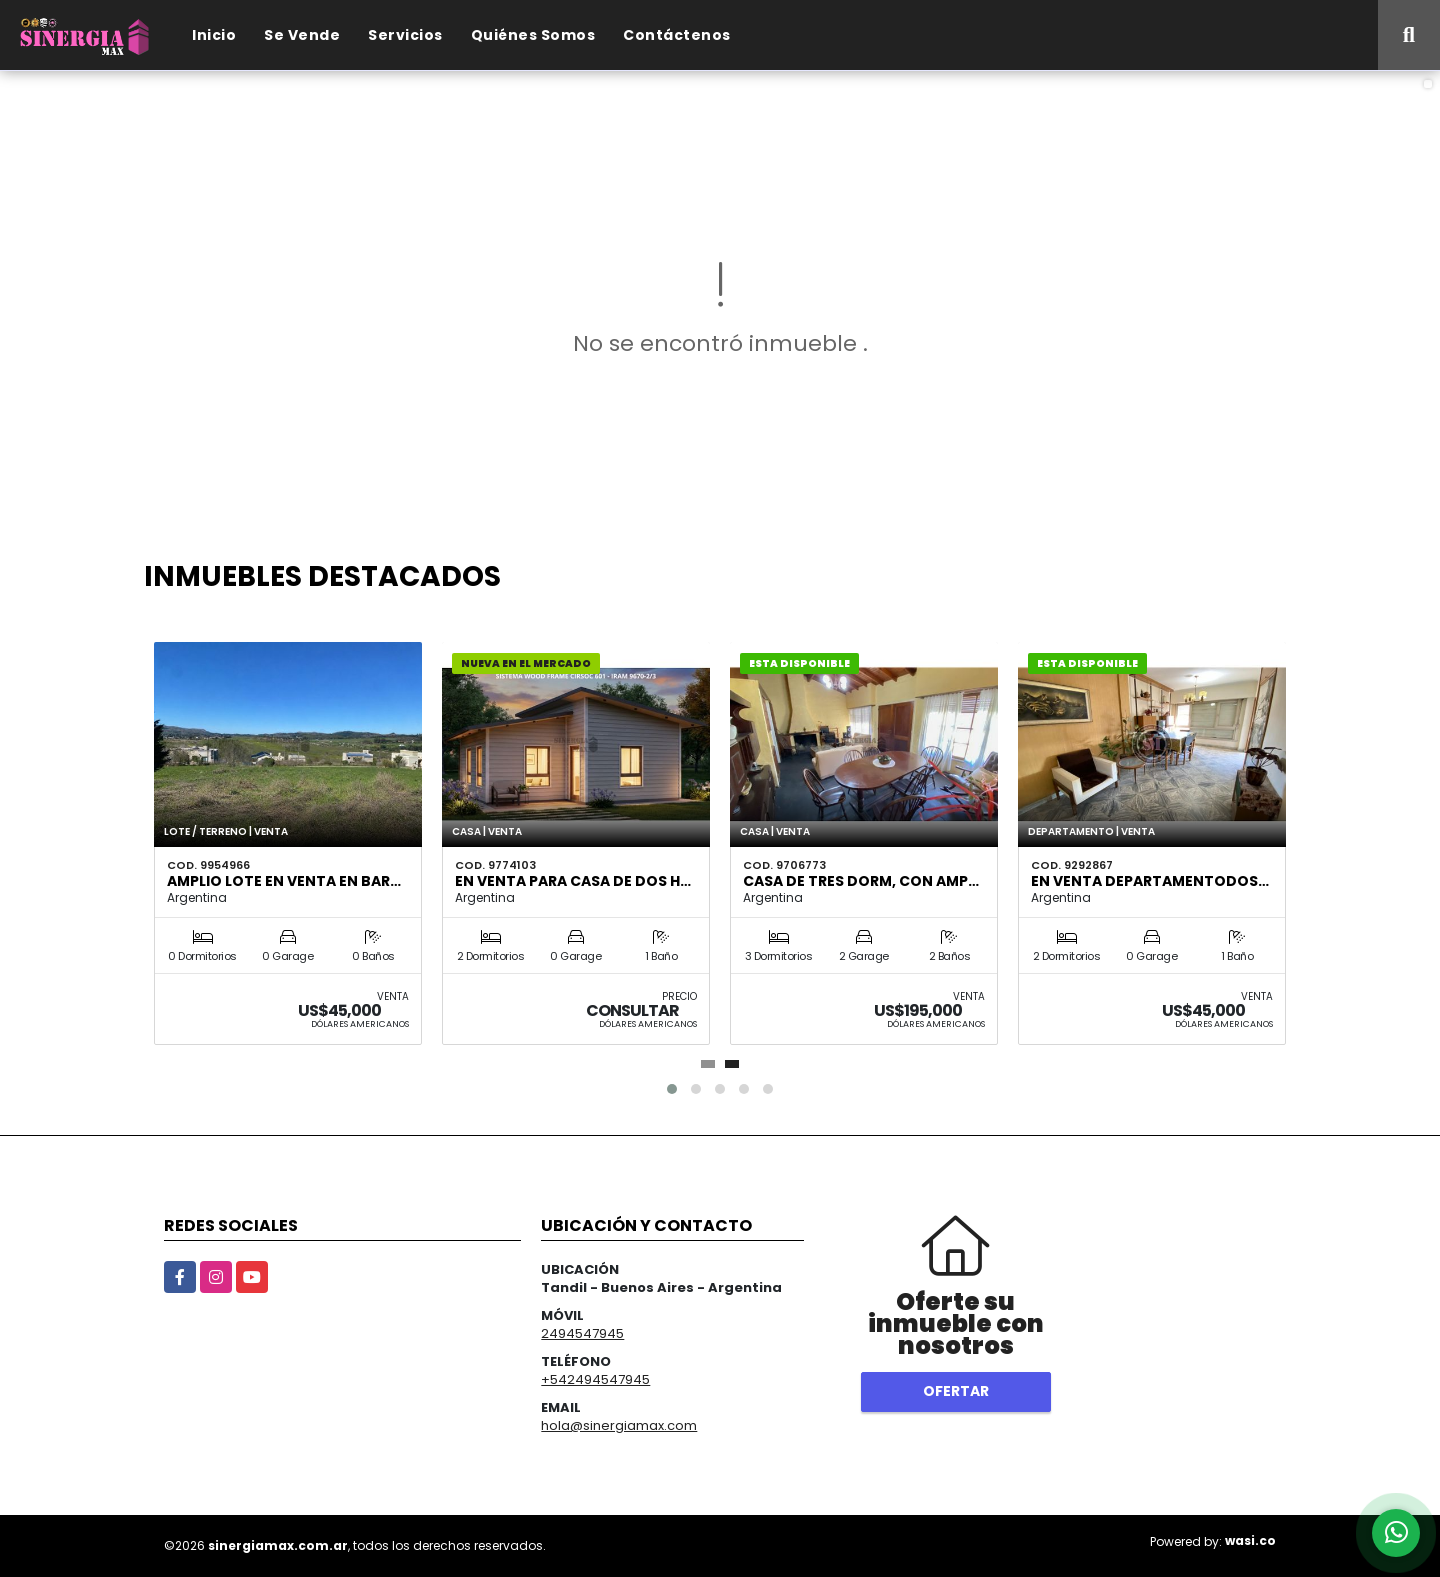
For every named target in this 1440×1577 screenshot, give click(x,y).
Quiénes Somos (533, 35)
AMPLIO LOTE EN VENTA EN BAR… (284, 881)
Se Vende (302, 35)
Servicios (405, 35)
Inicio (214, 35)
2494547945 (582, 1333)
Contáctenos (677, 35)
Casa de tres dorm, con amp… (861, 881)
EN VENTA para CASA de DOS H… (573, 881)
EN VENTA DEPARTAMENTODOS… (1150, 881)
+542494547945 (595, 1379)
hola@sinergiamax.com (619, 1425)
